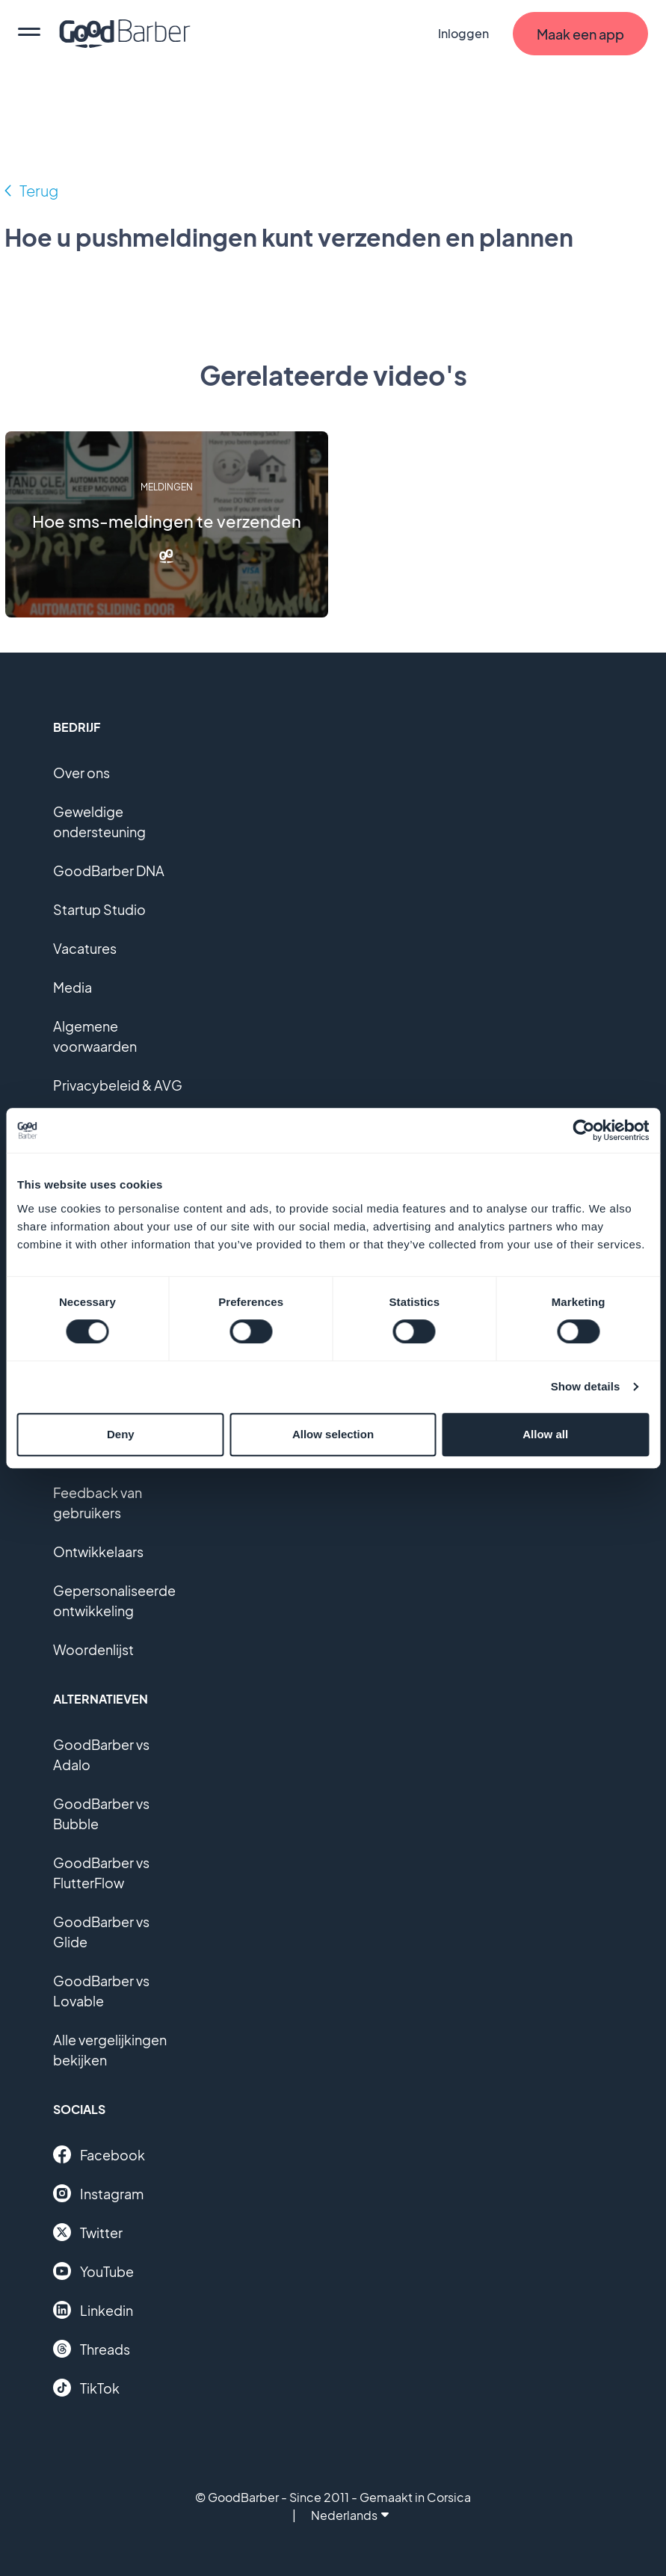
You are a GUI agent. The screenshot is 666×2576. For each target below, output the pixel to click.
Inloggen (463, 33)
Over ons (81, 772)
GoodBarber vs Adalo (101, 1754)
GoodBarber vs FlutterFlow (101, 1872)
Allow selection (333, 1434)
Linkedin (93, 2310)
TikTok (86, 2388)
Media (72, 987)
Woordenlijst (93, 1649)
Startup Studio (99, 909)
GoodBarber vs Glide (101, 1931)
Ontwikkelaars (98, 1551)
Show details (585, 1386)
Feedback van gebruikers (97, 1502)
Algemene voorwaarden (95, 1036)
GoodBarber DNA (108, 870)
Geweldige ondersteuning (99, 821)
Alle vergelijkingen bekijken (110, 2049)
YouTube (93, 2271)
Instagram (98, 2193)
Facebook (99, 2154)
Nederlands (350, 2515)
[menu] (29, 33)
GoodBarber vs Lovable (101, 1990)
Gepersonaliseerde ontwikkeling (114, 1600)
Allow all (545, 1434)
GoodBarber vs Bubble (101, 1813)
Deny (121, 1434)
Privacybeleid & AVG (117, 1085)
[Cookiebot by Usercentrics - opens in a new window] (583, 1130)
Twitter (88, 2232)
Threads (91, 2349)
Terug (38, 190)
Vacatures (85, 948)
